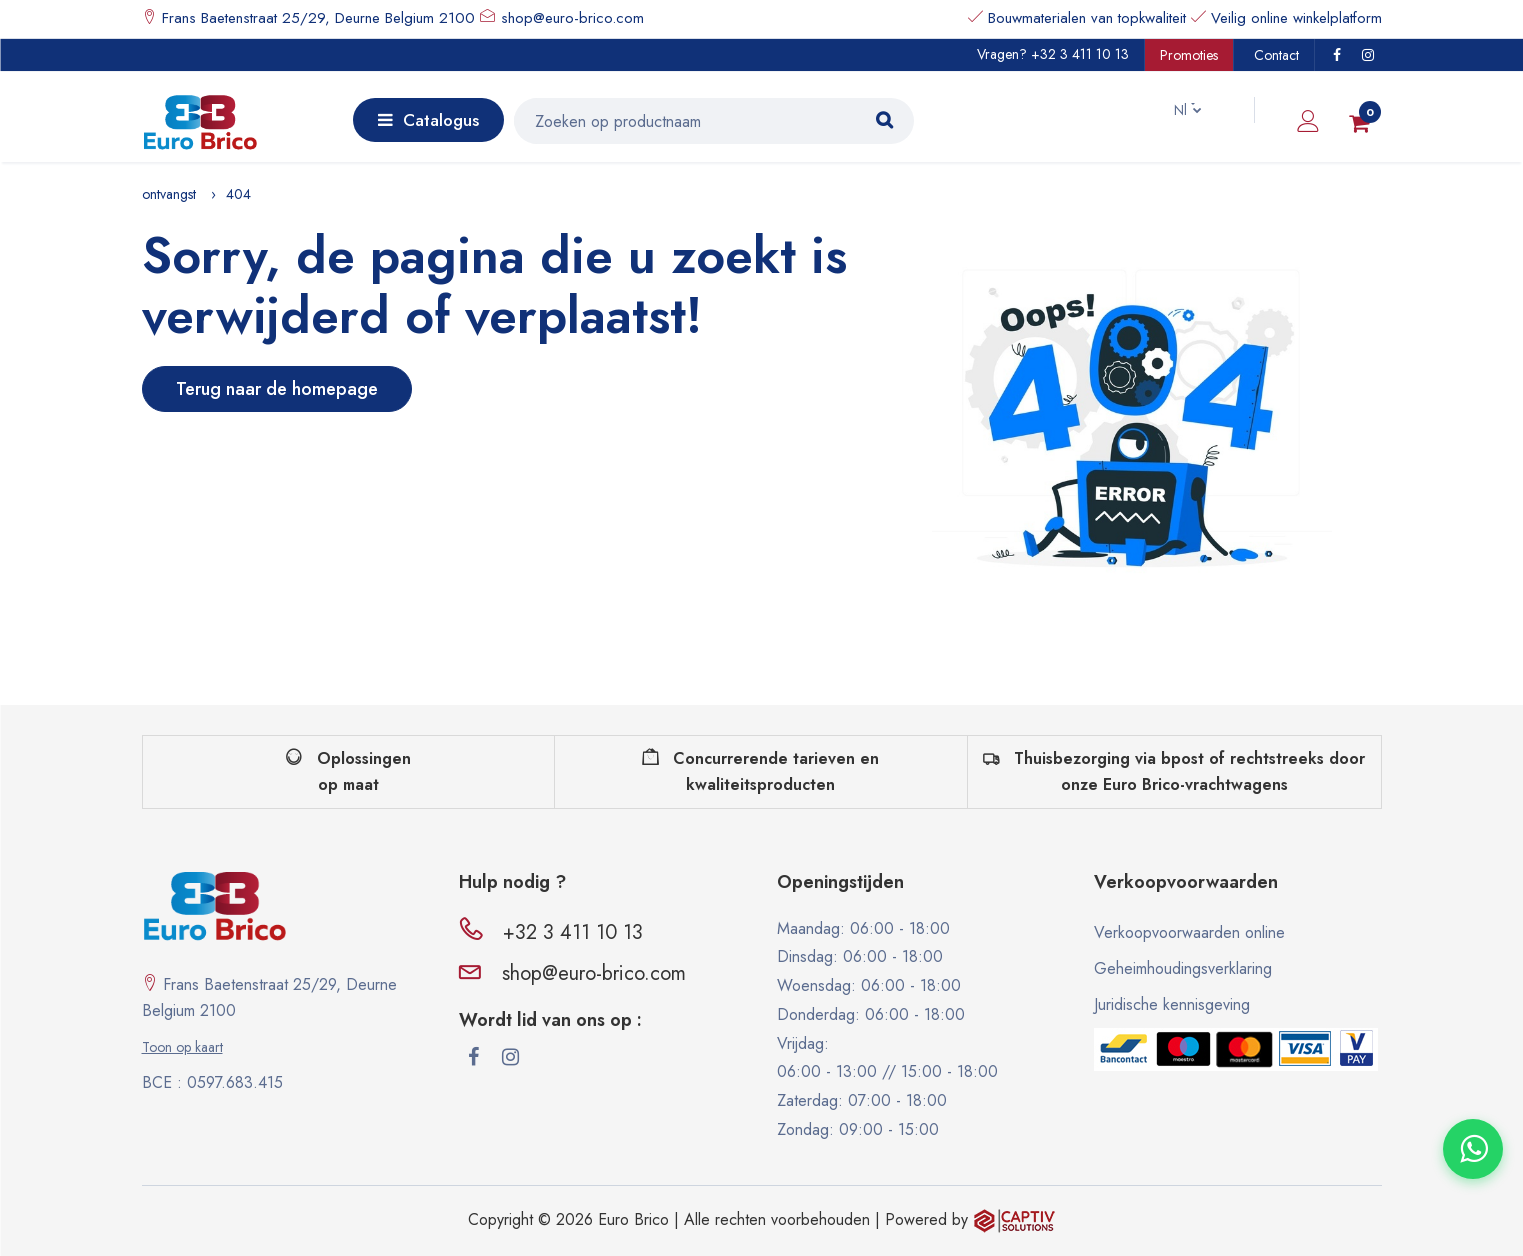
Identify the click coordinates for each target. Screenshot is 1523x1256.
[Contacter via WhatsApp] (1473, 1149)
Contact (1276, 55)
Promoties (1189, 55)
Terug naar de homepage (277, 389)
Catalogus (428, 120)
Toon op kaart (182, 1047)
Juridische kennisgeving (1172, 1004)
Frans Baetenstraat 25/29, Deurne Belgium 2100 (316, 18)
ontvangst (169, 194)
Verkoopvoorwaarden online (1189, 932)
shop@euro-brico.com (572, 18)
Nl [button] (1171, 110)
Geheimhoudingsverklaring (1183, 968)
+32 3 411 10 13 (1080, 54)
